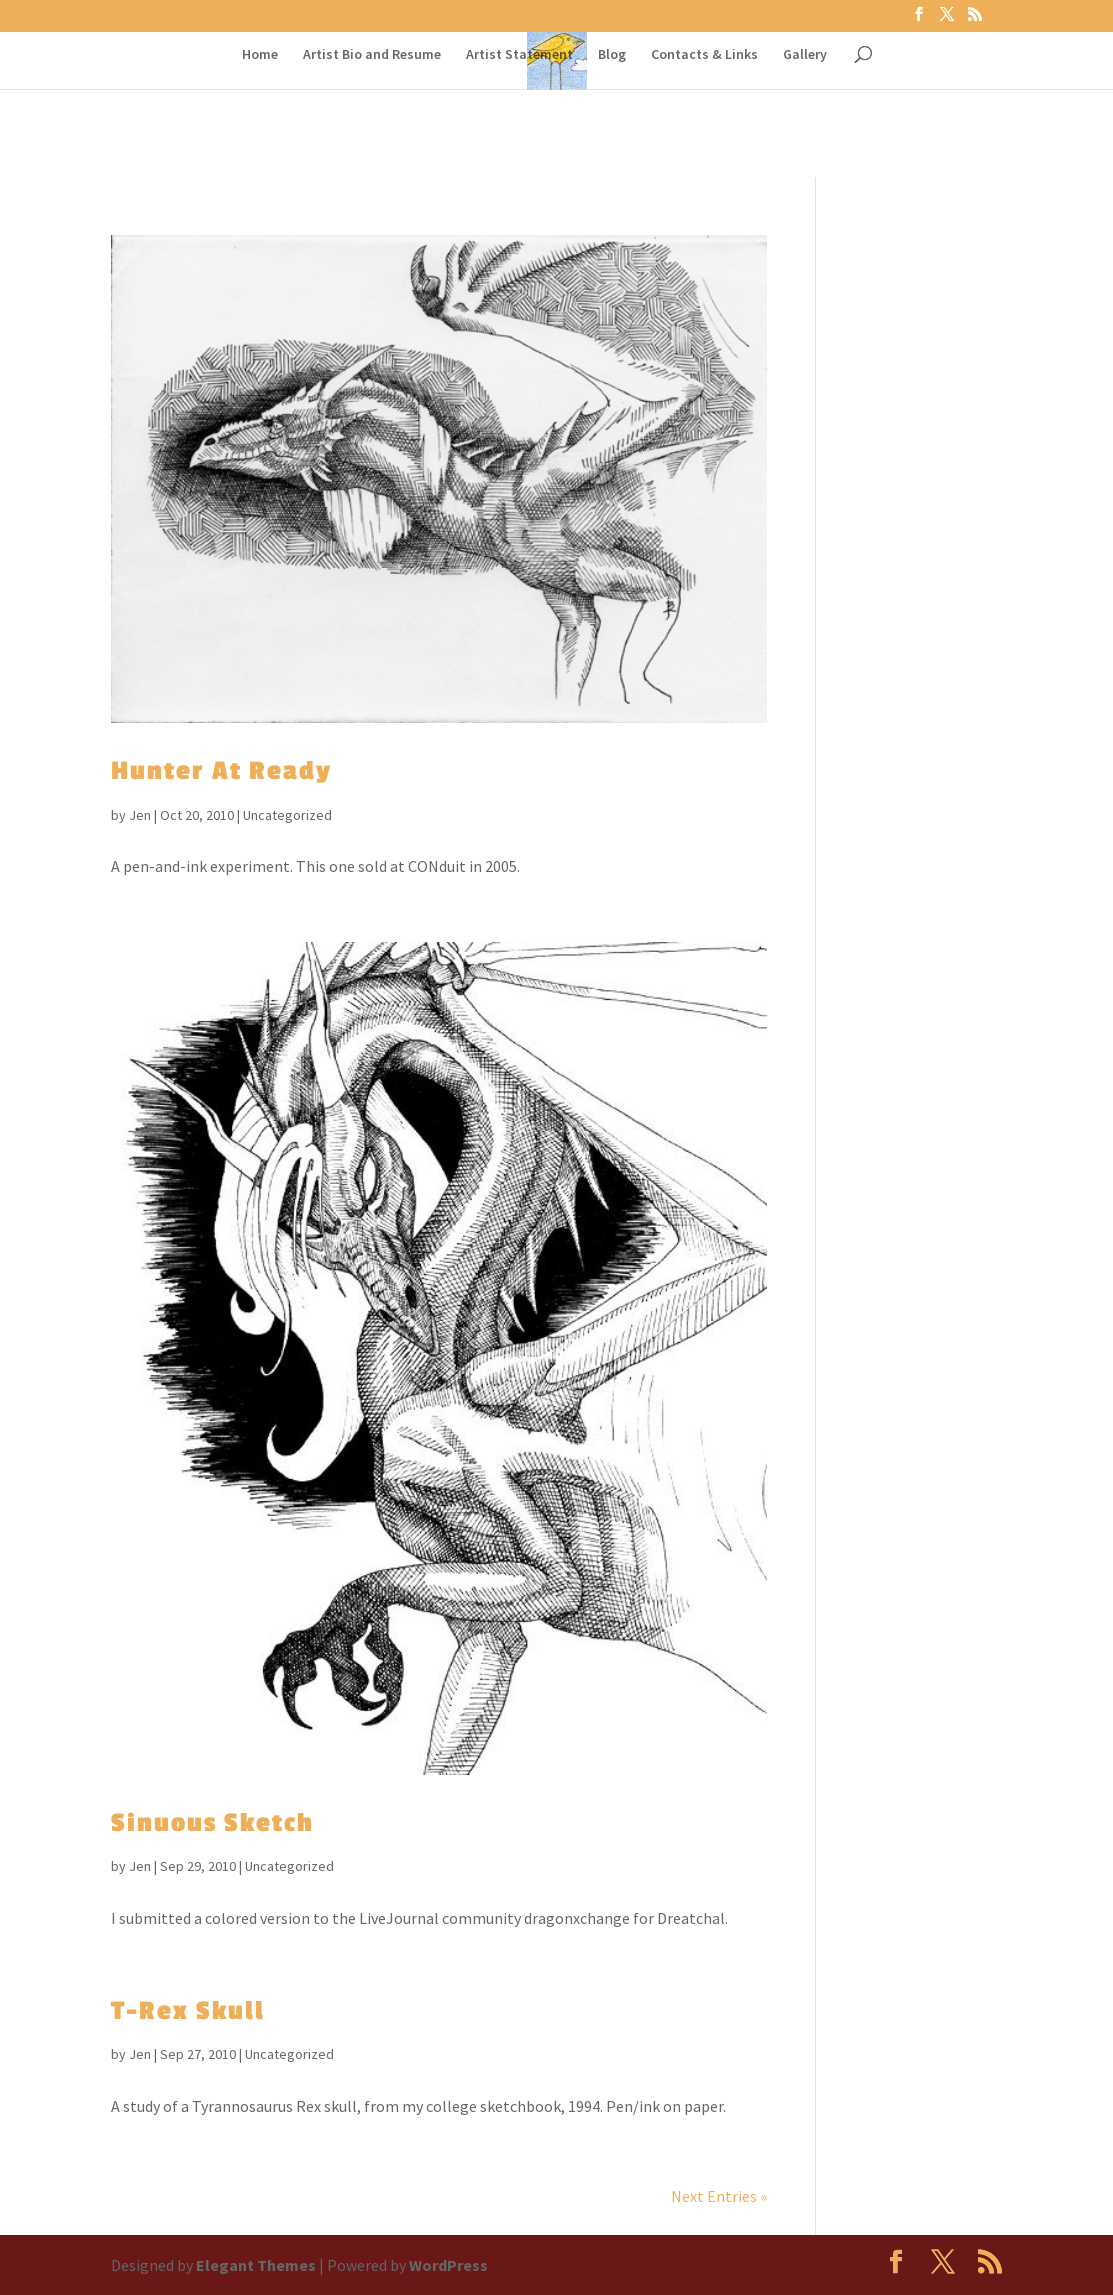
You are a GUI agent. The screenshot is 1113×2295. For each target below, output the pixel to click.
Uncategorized (287, 815)
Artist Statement (519, 55)
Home (260, 55)
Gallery (805, 55)
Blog (612, 55)
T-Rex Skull (188, 2011)
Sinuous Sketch (212, 1823)
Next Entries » (719, 2196)
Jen (140, 815)
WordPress (448, 2265)
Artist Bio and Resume (372, 55)
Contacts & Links (704, 55)
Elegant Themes (256, 2265)
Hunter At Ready (221, 771)
